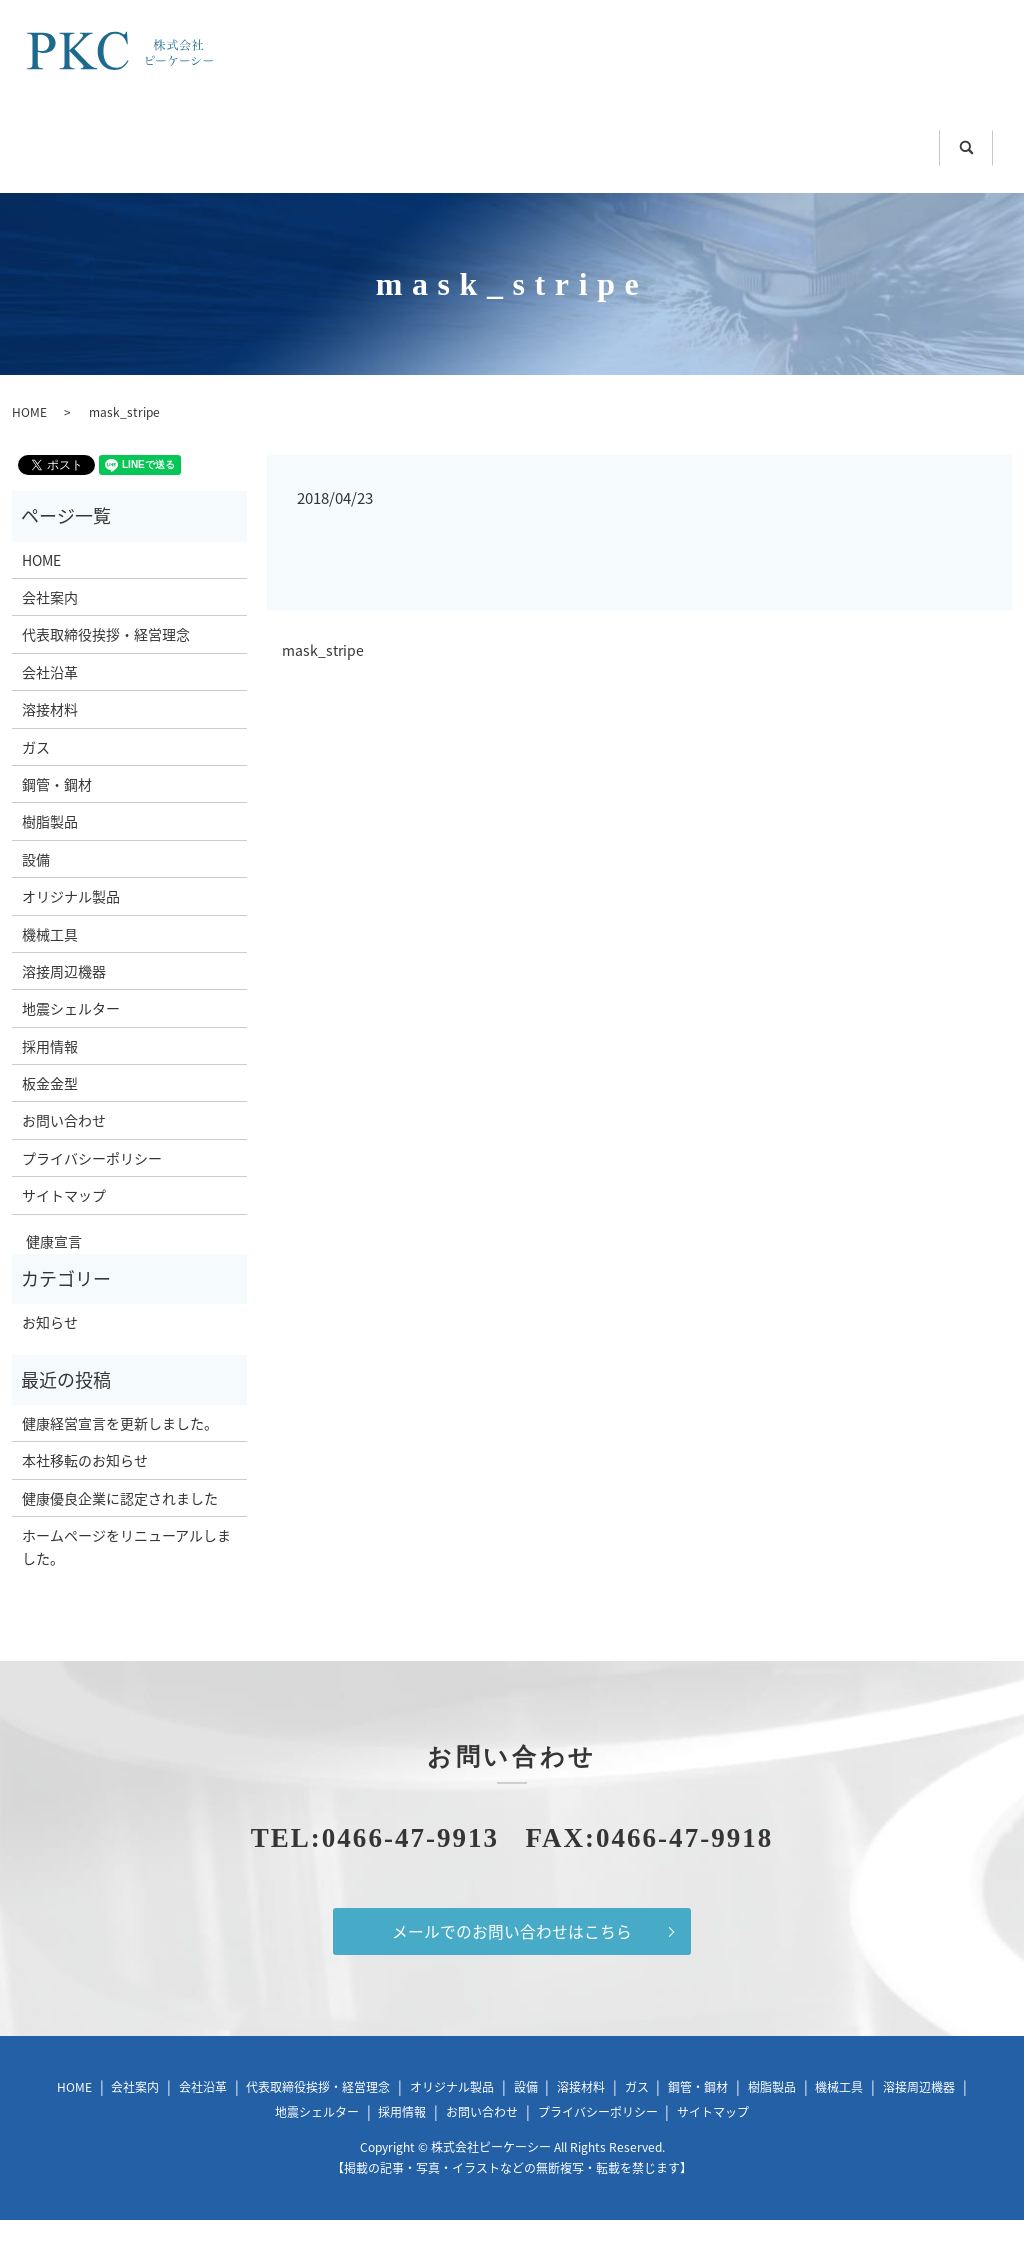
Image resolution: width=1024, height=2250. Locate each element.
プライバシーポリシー (92, 1187)
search (774, 186)
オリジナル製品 (71, 925)
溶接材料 (225, 141)
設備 (36, 888)
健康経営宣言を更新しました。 (120, 1452)
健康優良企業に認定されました (120, 1527)
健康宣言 (47, 1270)
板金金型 (494, 181)
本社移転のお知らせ (85, 1490)
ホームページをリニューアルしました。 (126, 1575)
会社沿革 (50, 701)
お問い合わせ (648, 181)
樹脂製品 (605, 141)
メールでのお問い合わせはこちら (512, 1961)
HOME (102, 141)
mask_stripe (323, 679)
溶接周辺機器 (891, 141)
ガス (339, 141)
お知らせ (50, 1351)
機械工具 (738, 141)
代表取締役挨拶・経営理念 (106, 664)
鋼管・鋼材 (462, 141)
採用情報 (50, 1075)
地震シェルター (332, 181)
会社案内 (50, 626)
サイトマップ (64, 1224)
